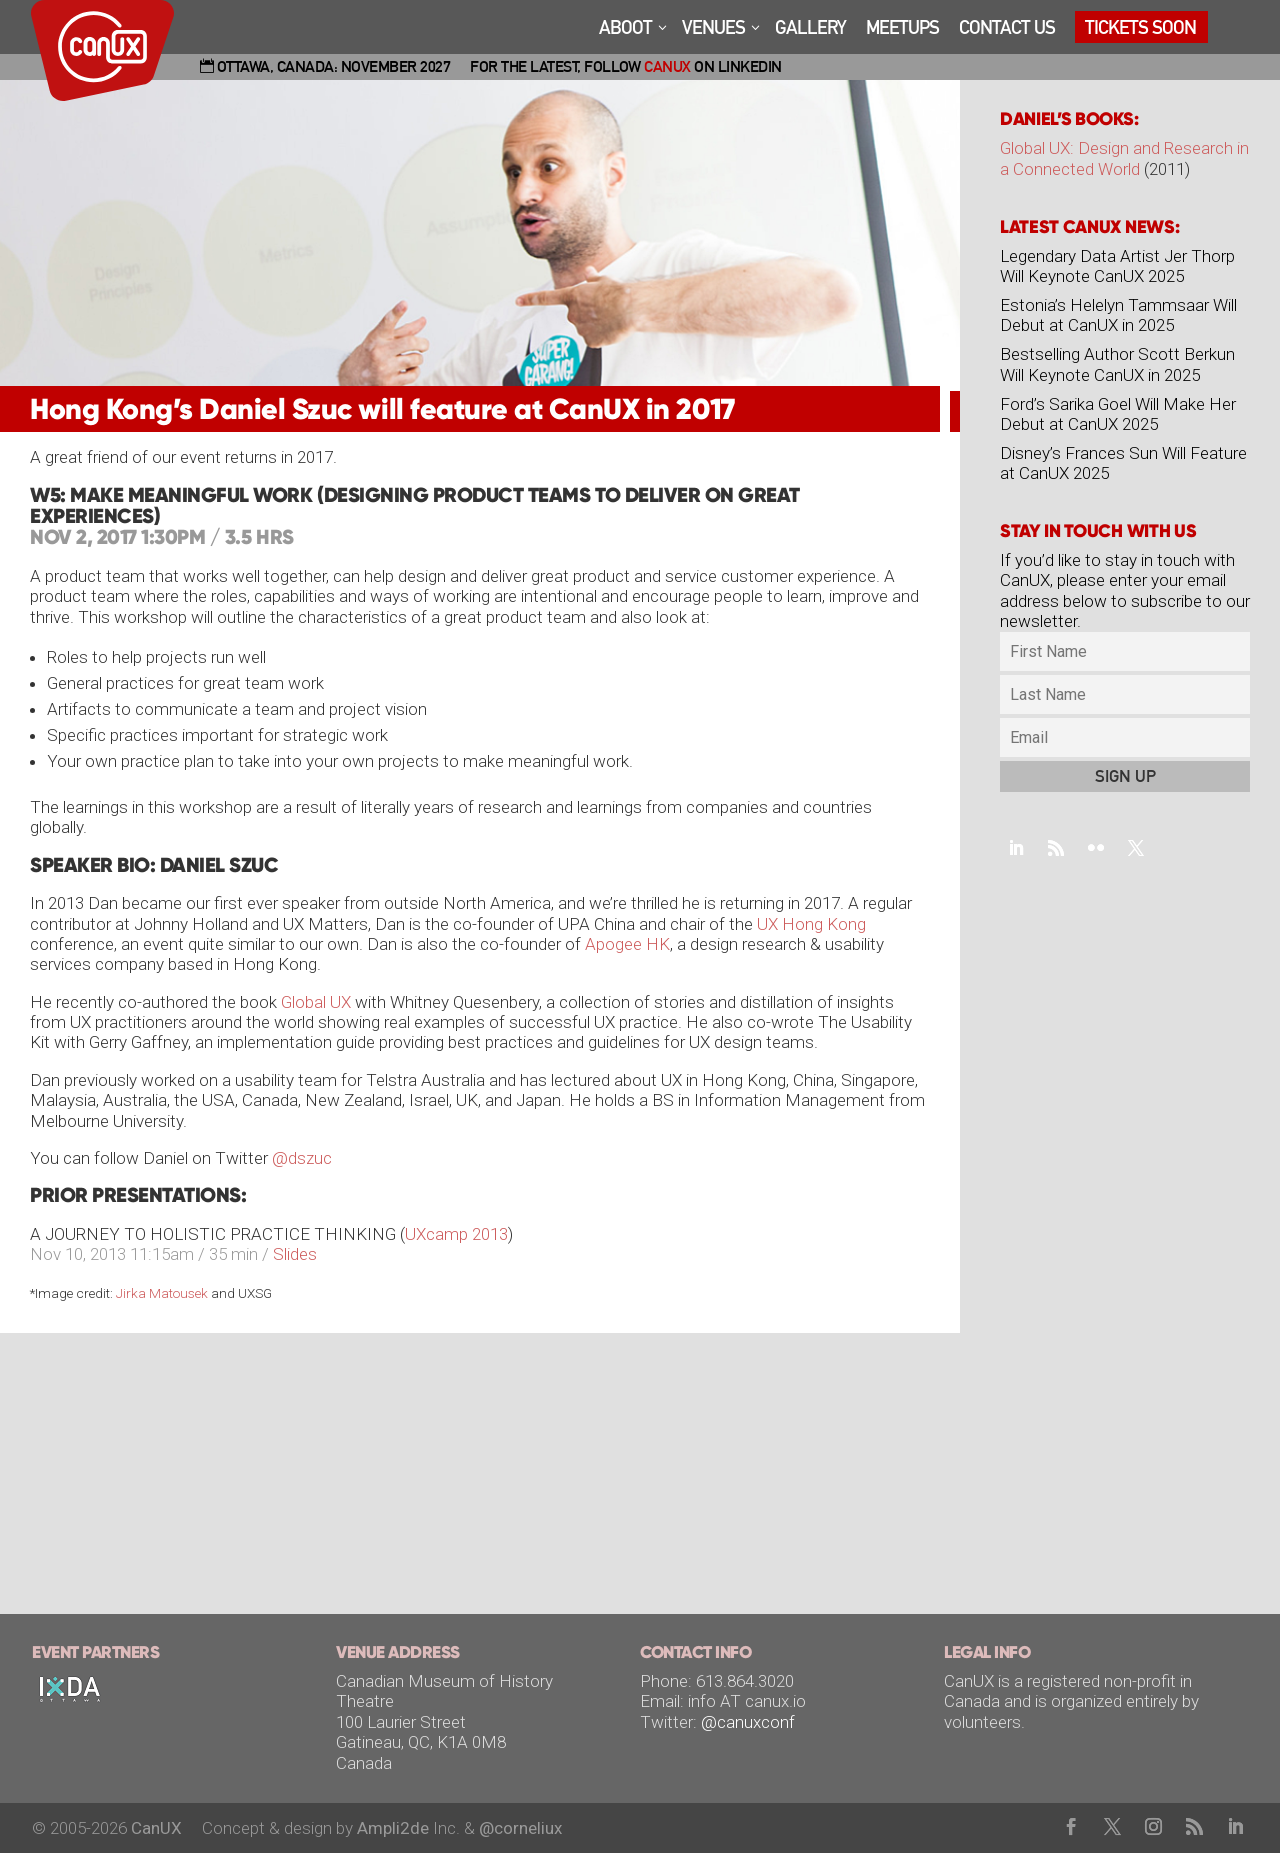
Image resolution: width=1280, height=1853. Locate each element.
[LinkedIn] (1235, 1828)
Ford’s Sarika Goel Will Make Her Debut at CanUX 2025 (1118, 414)
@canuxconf (748, 1722)
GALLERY (810, 29)
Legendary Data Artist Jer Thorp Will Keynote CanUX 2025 (1117, 266)
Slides (295, 1254)
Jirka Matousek (162, 1293)
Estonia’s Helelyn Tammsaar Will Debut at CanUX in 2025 (1118, 315)
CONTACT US (1007, 29)
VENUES (713, 29)
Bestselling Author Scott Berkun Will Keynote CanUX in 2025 (1117, 364)
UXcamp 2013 (456, 1234)
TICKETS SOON (1140, 29)
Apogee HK (627, 944)
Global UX (316, 1002)
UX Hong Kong (811, 924)
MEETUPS (902, 29)
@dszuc (302, 1158)
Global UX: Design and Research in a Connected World (1124, 158)
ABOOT (625, 29)
